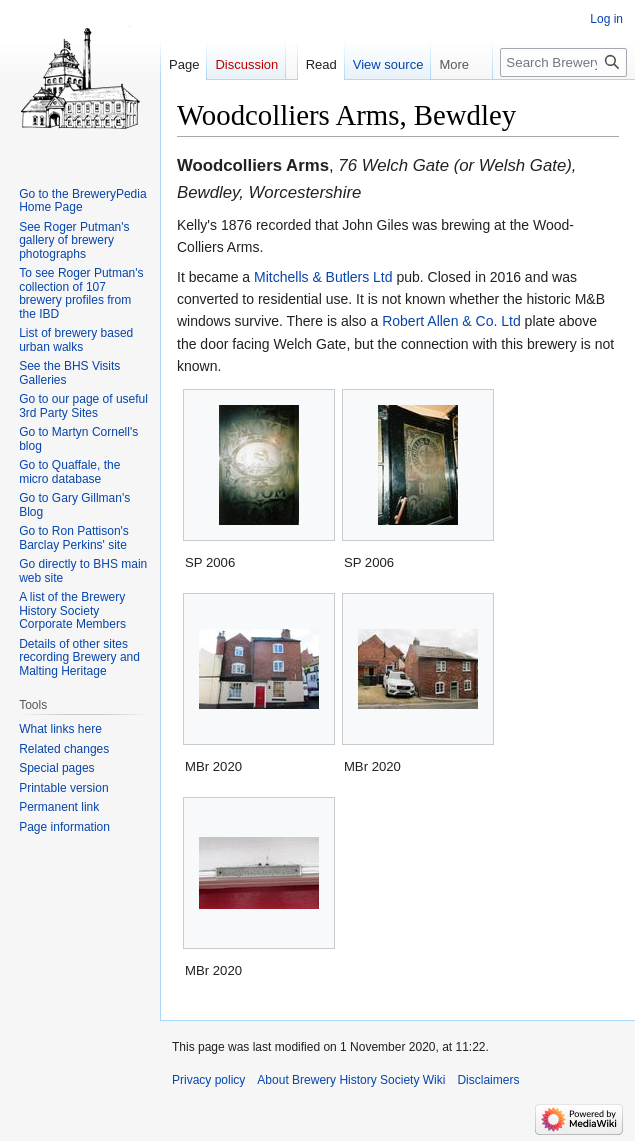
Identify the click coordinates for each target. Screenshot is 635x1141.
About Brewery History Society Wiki (351, 1080)
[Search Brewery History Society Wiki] (563, 62)
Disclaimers (488, 1080)
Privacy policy (208, 1080)
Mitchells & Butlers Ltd (323, 277)
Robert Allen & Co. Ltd (451, 321)
